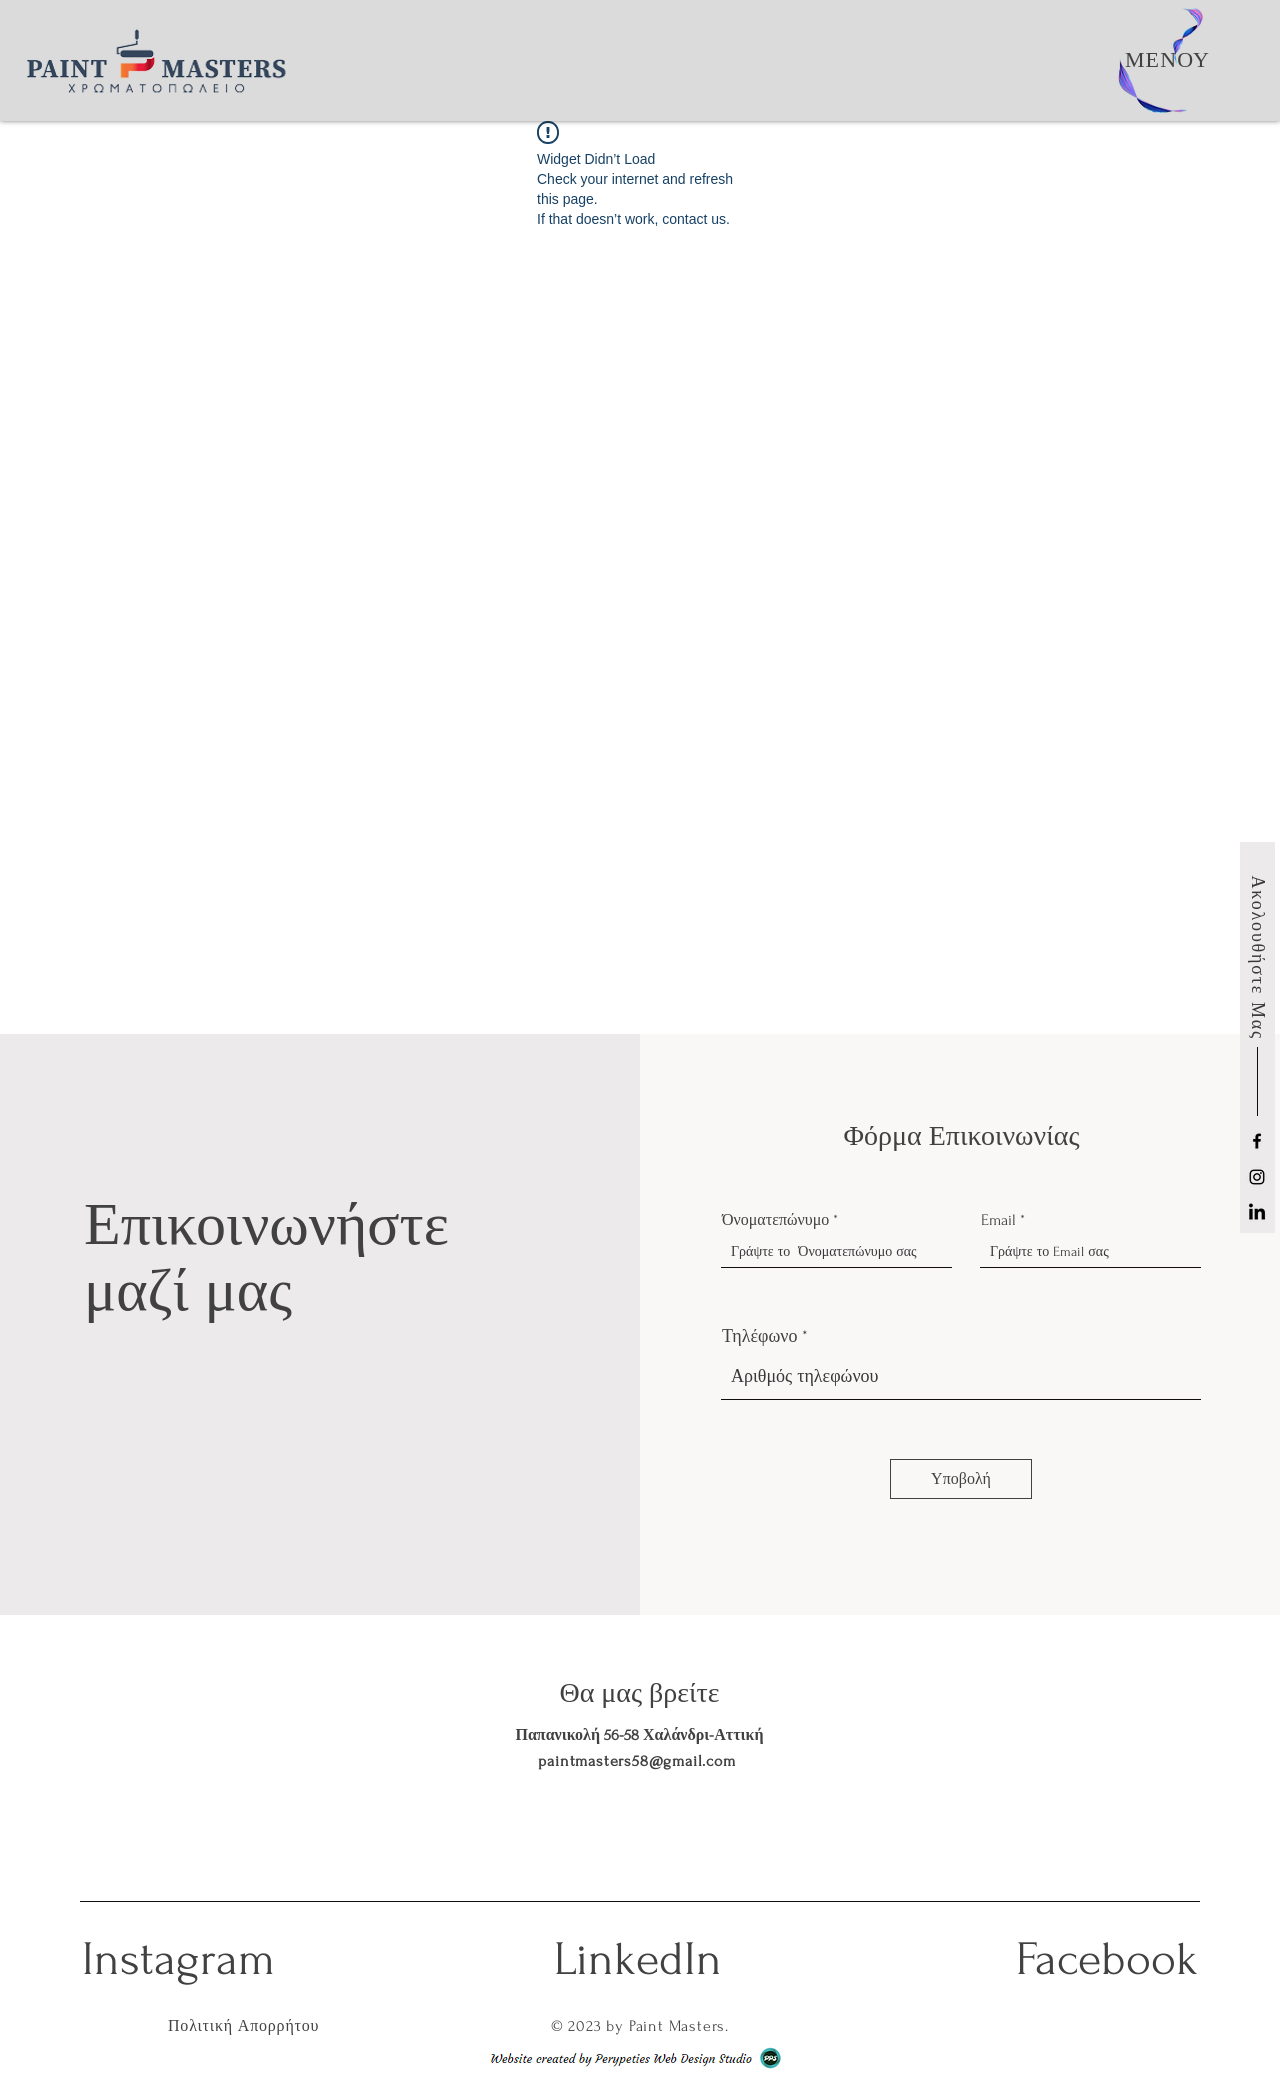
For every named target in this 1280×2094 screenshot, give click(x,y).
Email (998, 1220)
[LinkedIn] (1257, 1213)
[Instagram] (1257, 1177)
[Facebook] (1257, 1141)
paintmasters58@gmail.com (636, 1761)
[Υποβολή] (961, 1479)
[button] (1167, 60)
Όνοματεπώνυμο (775, 1220)
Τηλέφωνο (759, 1337)
